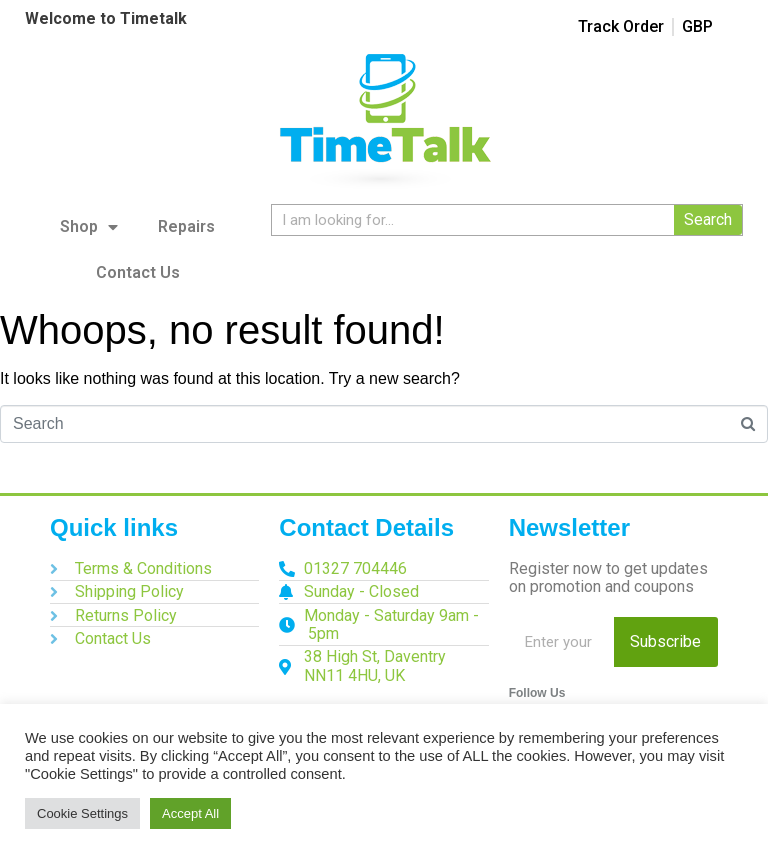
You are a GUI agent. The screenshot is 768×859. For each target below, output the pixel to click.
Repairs (186, 226)
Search (708, 219)
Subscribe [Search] (665, 641)
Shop (89, 227)
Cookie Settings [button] (82, 813)
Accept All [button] (190, 813)
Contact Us (138, 272)
